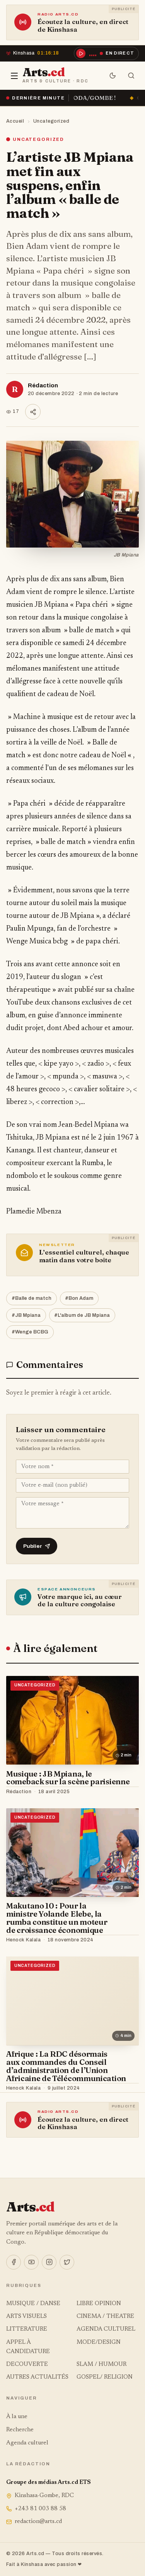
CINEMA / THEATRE (105, 2316)
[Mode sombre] (112, 76)
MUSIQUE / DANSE (33, 2304)
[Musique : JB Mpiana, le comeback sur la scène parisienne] (72, 1720)
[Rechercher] (131, 76)
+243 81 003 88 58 (36, 2509)
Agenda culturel (27, 2443)
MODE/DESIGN (99, 2342)
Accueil (15, 121)
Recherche (20, 2430)
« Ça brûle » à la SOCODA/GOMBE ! (75, 97)
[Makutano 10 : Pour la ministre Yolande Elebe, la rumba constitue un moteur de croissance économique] (72, 1852)
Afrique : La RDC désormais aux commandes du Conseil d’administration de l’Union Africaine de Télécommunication (66, 2066)
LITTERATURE (26, 2329)
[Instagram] (49, 2262)
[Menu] (14, 76)
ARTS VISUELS (26, 2316)
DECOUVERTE (27, 2364)
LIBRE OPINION (99, 2304)
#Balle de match (31, 1298)
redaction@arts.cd (34, 2522)
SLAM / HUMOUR (101, 2364)
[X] (67, 2262)
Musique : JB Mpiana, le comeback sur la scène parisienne (68, 1778)
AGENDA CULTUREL (106, 2329)
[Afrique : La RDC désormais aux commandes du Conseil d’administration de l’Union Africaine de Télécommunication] (72, 2000)
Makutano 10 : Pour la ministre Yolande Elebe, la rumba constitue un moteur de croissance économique (56, 1917)
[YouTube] (31, 2262)
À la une (16, 2417)
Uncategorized (51, 121)
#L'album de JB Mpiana (82, 1315)
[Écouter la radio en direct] (106, 53)
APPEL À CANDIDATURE (28, 2347)
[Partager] (33, 411)
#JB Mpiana (26, 1315)
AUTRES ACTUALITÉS (37, 2377)
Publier (36, 1546)
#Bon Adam (79, 1298)
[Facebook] (13, 2262)
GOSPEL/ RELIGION (105, 2377)
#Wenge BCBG (30, 1332)
